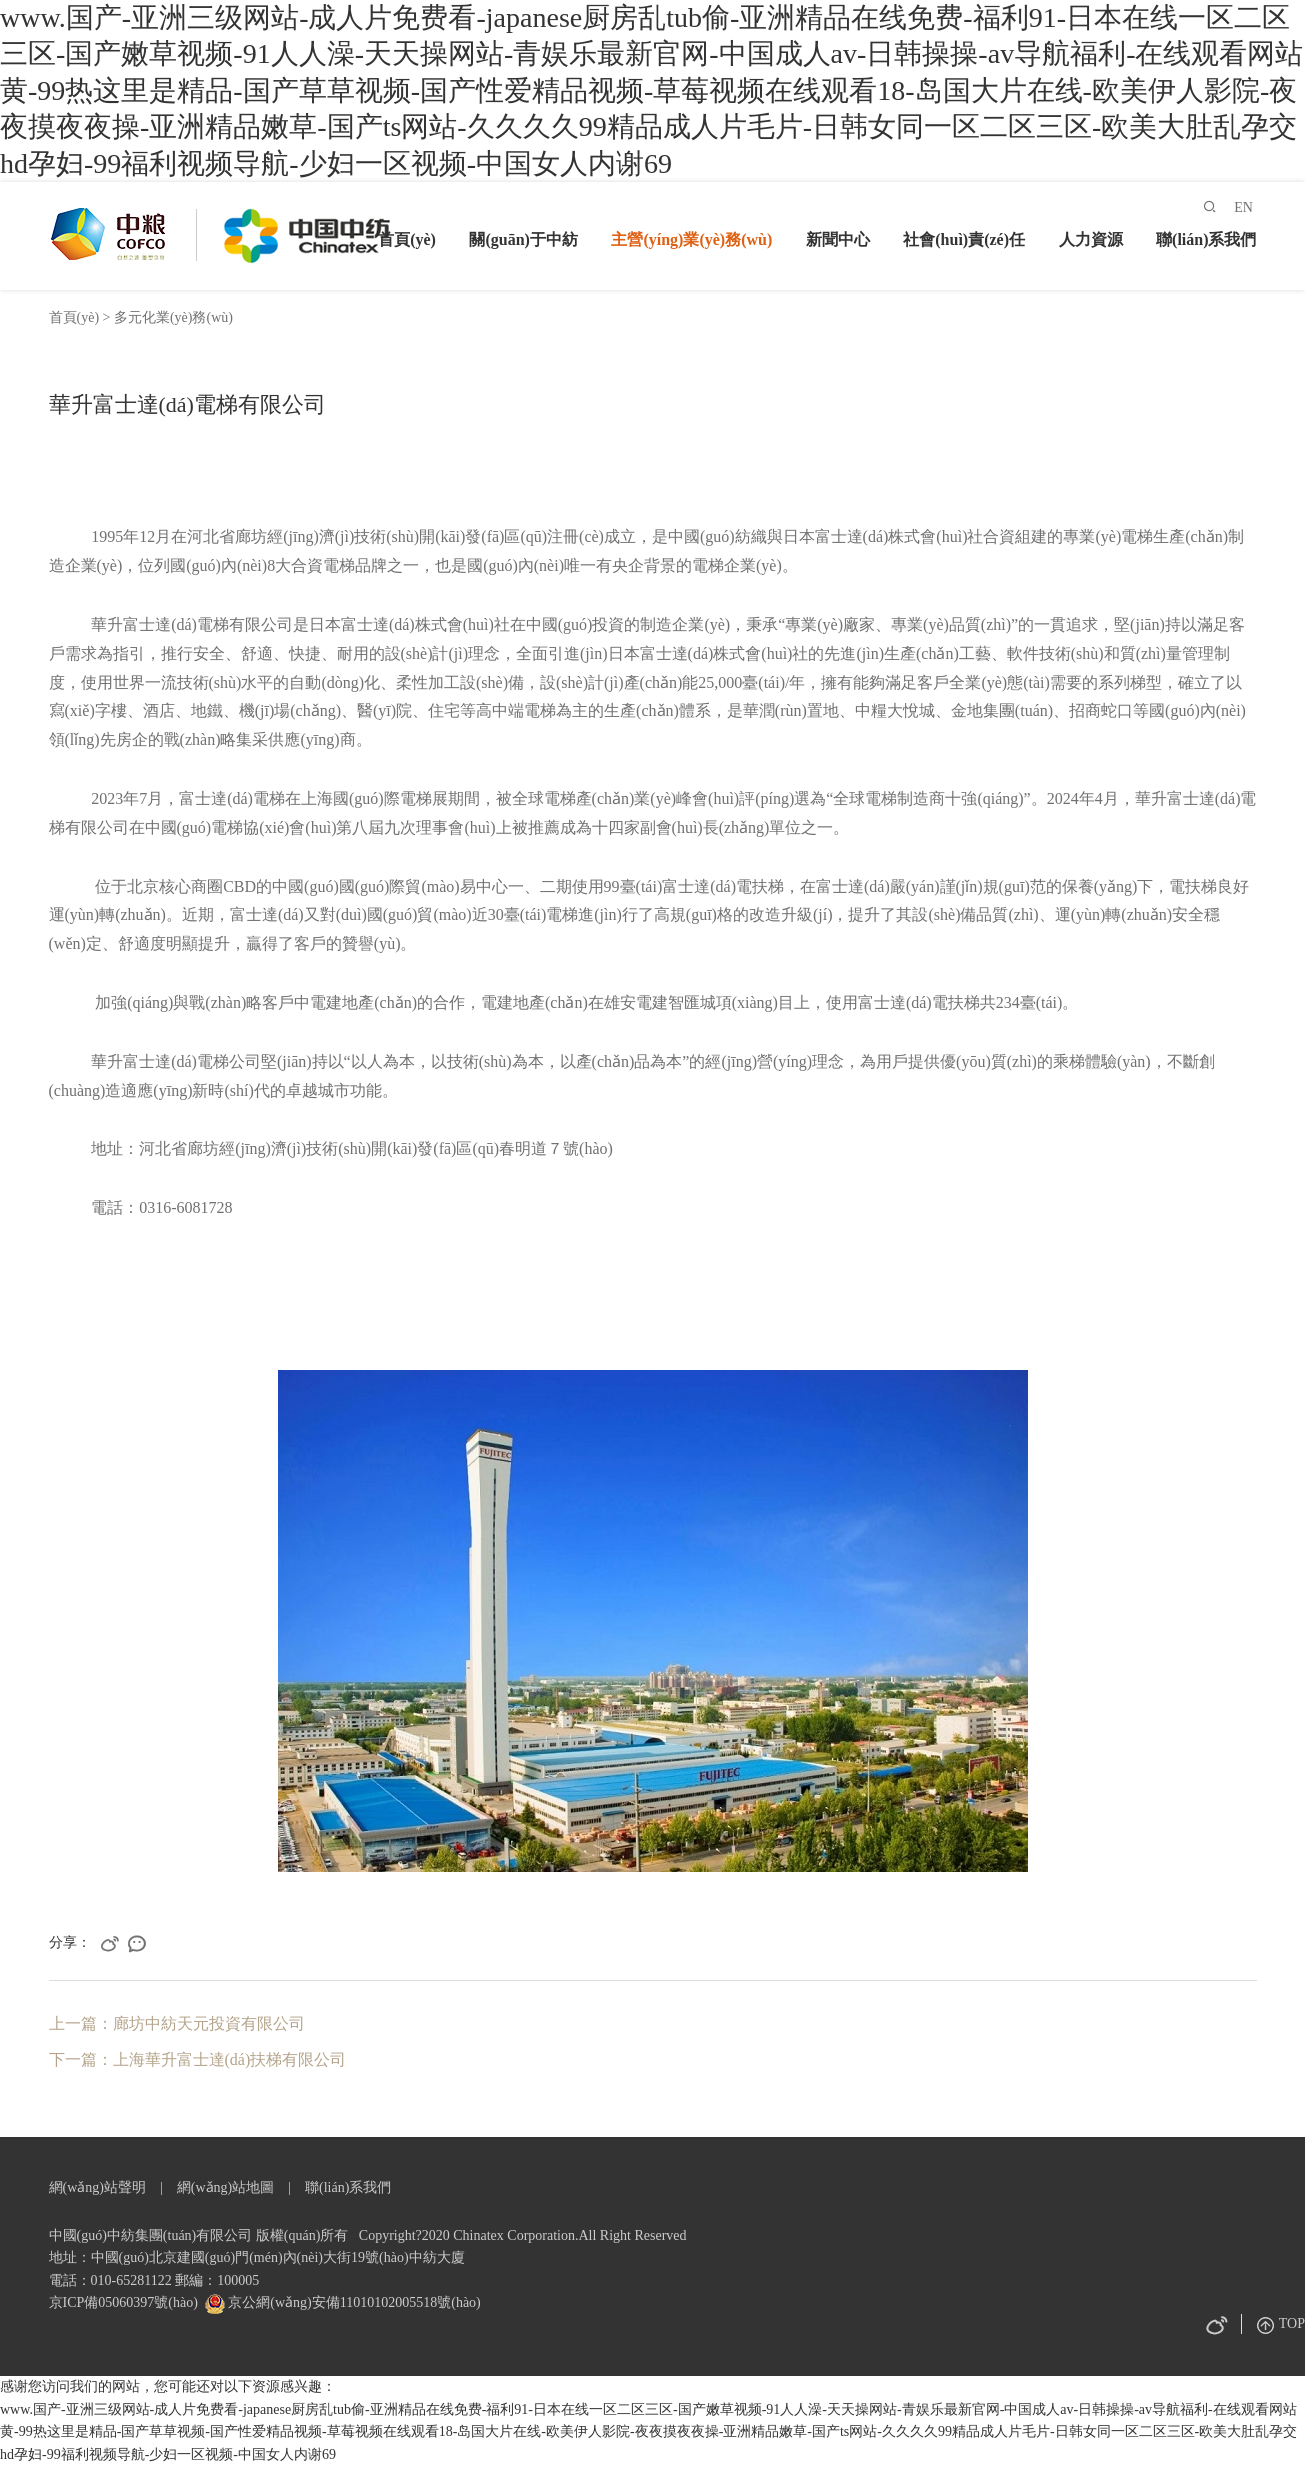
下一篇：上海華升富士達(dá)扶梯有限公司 (198, 2059)
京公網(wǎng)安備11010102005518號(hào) (353, 2302)
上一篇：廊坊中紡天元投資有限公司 (177, 2023)
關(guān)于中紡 (523, 239)
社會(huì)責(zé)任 (964, 239)
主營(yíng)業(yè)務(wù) (691, 239)
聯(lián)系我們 (1206, 239)
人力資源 (1091, 239)
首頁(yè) (407, 239)
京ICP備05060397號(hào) (123, 2302)
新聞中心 (838, 239)
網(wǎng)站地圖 (225, 2187)
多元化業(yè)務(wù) (173, 317)
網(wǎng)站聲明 (97, 2187)
